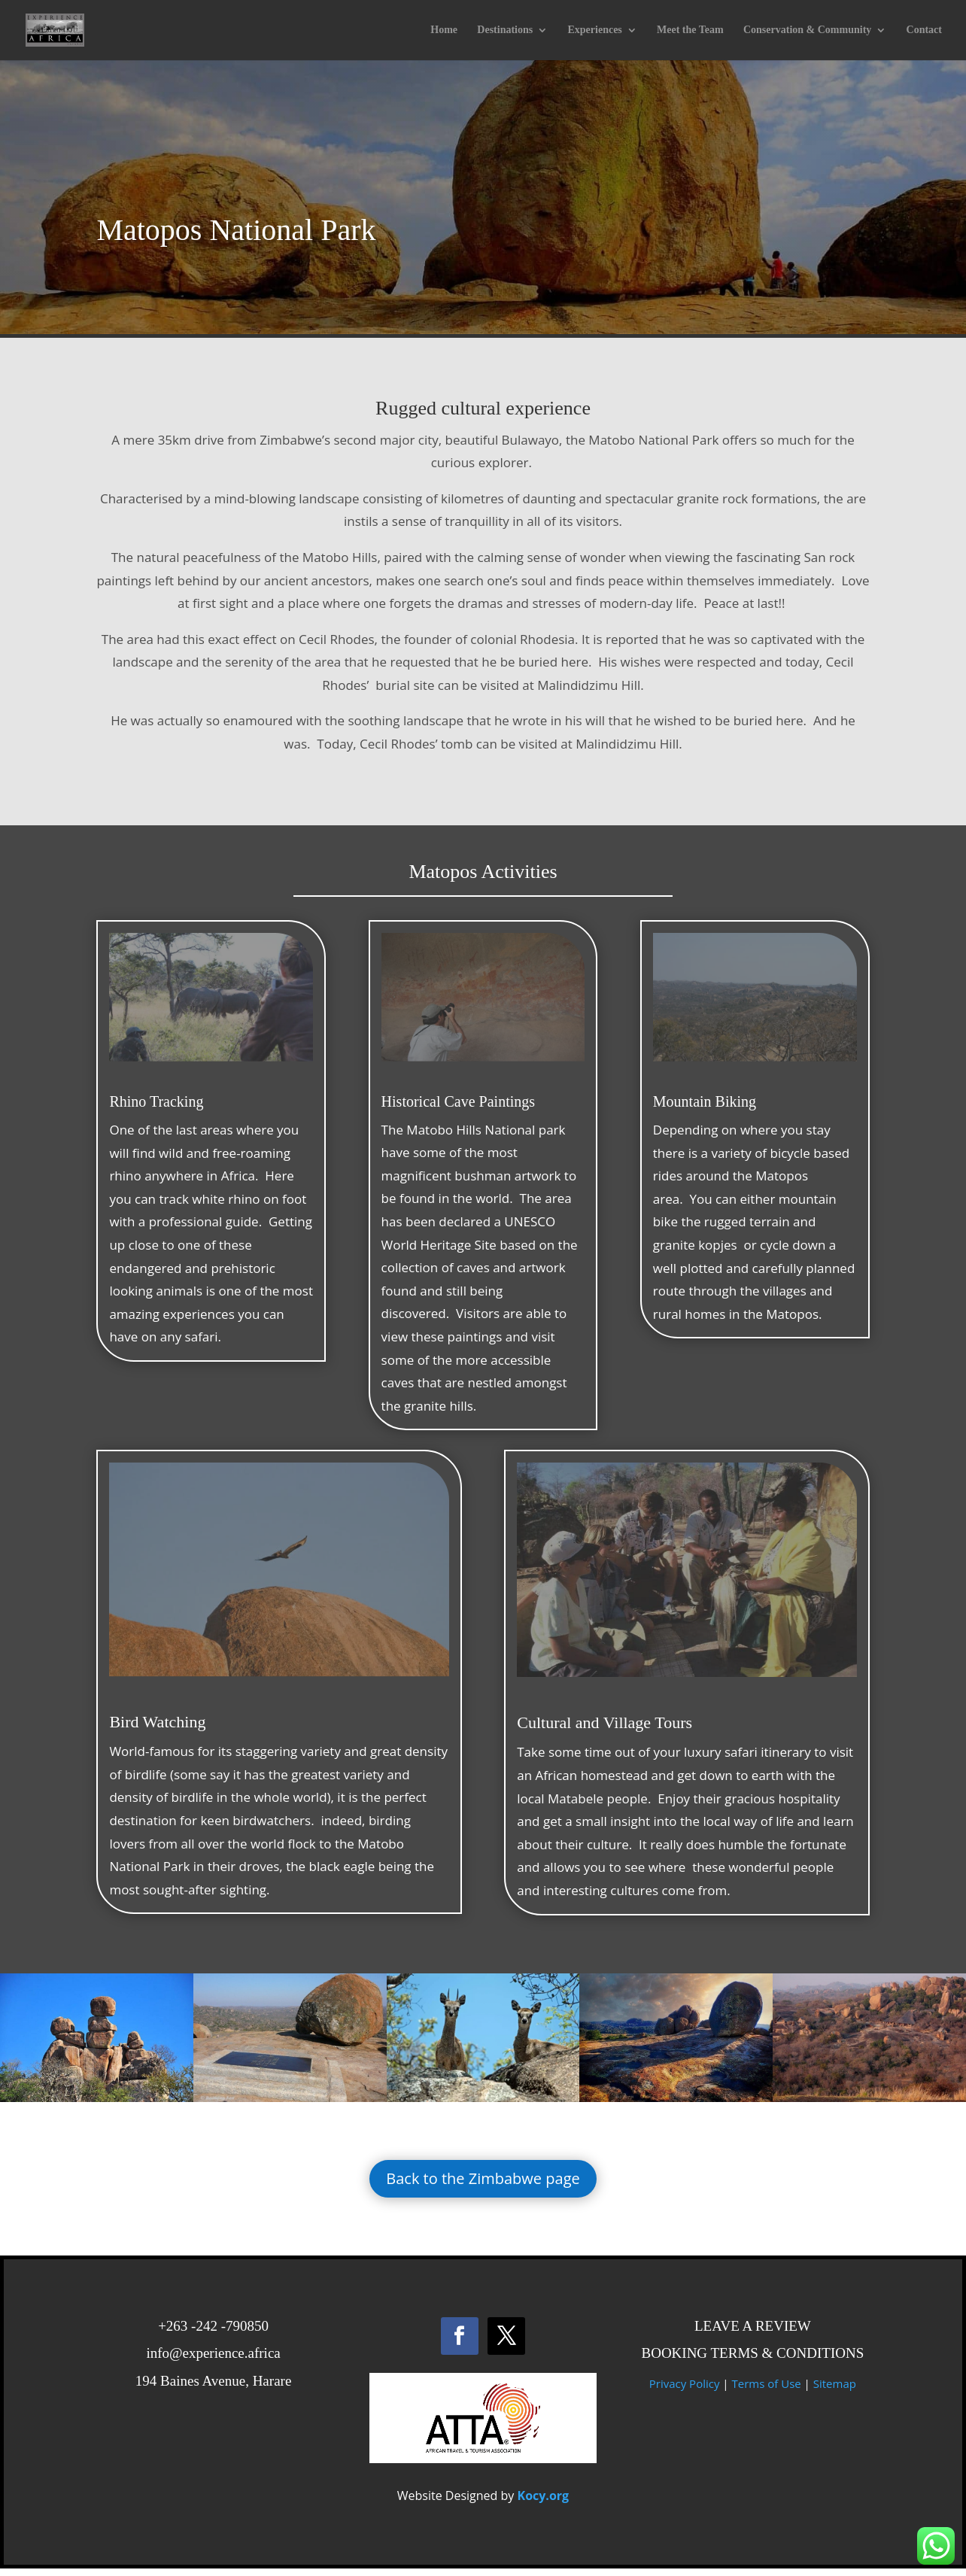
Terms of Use (765, 2390)
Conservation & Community (807, 30)
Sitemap (834, 2390)
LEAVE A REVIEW (752, 2333)
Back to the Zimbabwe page (482, 2186)
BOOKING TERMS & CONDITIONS (752, 2360)
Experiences (594, 30)
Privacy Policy (684, 2390)
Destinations (505, 30)
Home (443, 30)
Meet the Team (690, 30)
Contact (924, 30)
